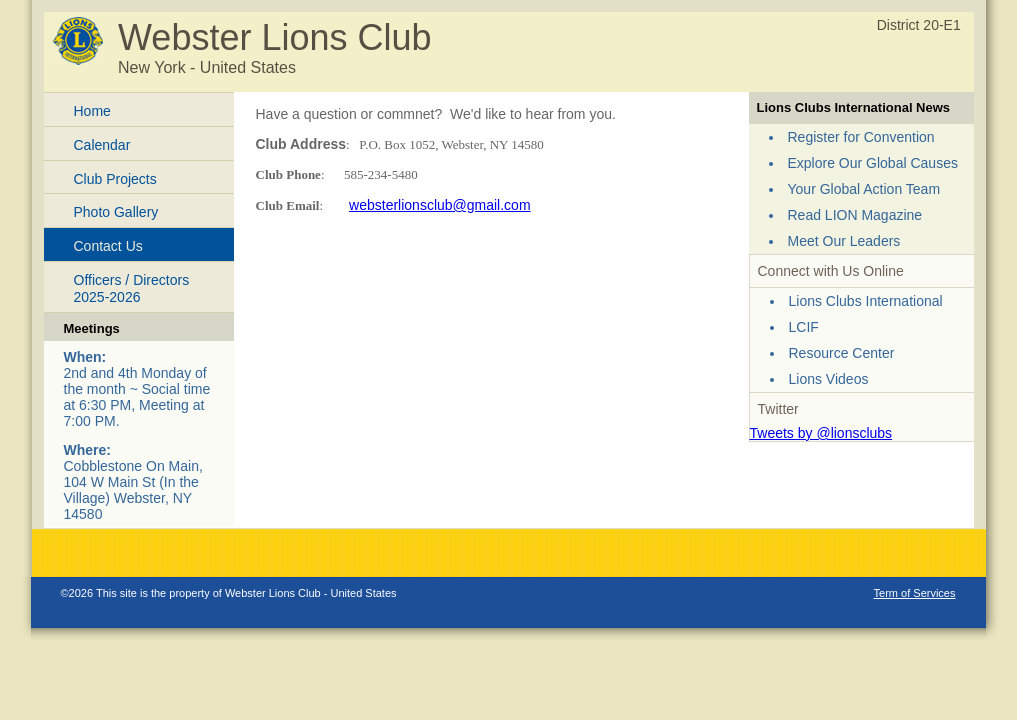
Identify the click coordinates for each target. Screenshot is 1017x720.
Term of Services (915, 593)
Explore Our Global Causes (873, 163)
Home (92, 111)
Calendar (102, 145)
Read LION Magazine (855, 215)
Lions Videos (829, 379)
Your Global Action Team (864, 189)
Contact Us (108, 246)
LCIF (804, 327)
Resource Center (842, 353)
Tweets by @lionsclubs (821, 433)
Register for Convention (861, 137)
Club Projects (115, 179)
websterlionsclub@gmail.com (440, 205)
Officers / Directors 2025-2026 (132, 288)
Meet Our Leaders (844, 241)
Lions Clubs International (866, 301)
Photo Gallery (116, 212)
